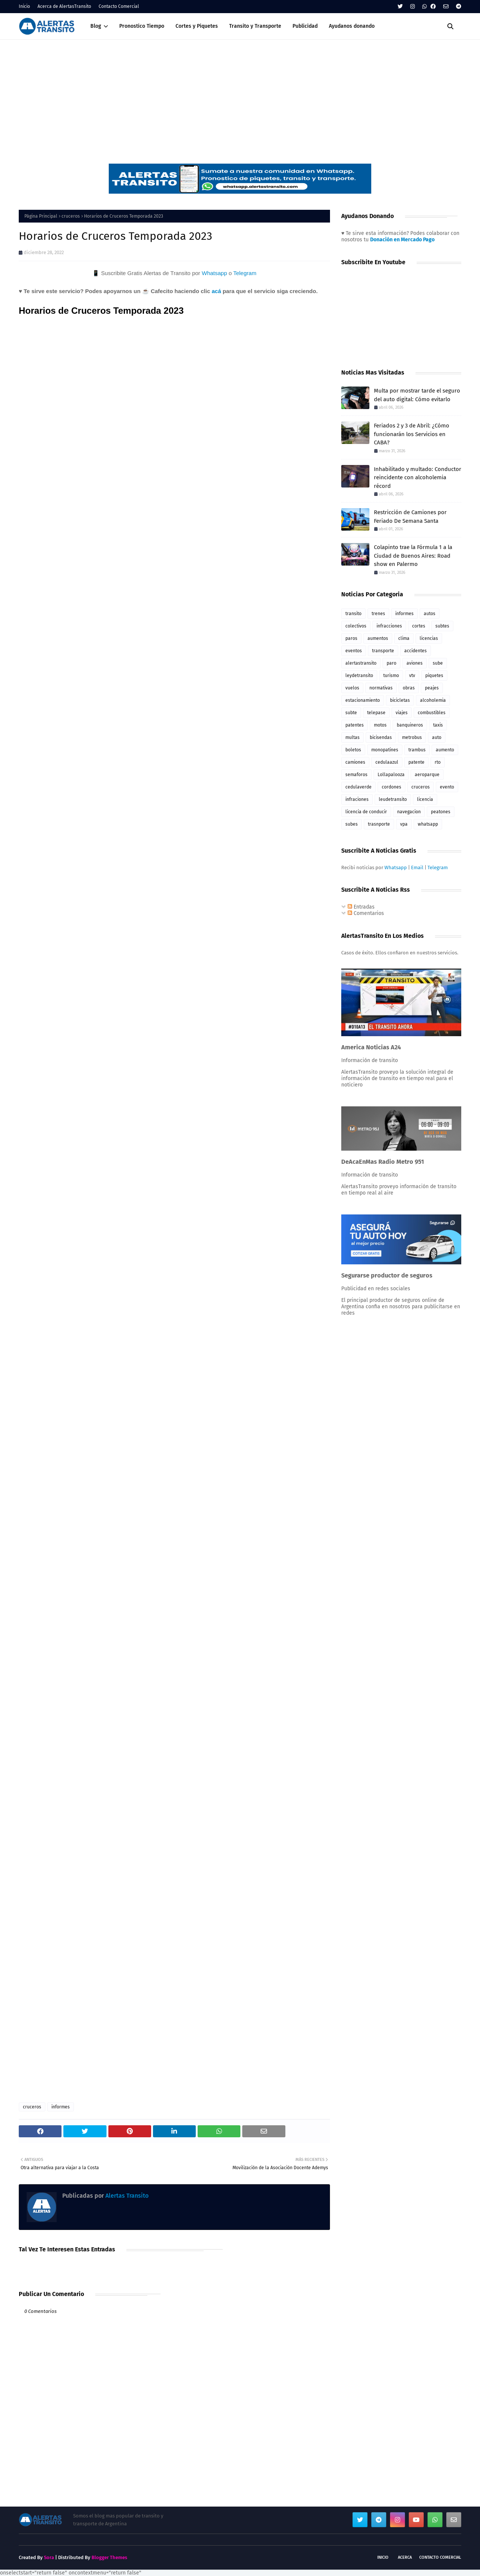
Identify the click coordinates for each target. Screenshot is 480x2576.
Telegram (244, 273)
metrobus (412, 737)
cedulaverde (358, 787)
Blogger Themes (109, 2557)
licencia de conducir (366, 811)
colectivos (355, 626)
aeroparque (427, 774)
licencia (425, 799)
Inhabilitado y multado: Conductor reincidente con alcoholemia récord (417, 477)
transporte (383, 650)
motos (380, 725)
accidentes (415, 650)
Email (417, 867)
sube (438, 663)
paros (351, 638)
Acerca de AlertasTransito (64, 6)
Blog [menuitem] (95, 26)
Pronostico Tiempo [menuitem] (141, 26)
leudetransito (393, 799)
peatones (440, 811)
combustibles (432, 712)
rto (438, 762)
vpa (404, 824)
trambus (417, 749)
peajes (432, 688)
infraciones (357, 799)
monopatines (384, 749)
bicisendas (381, 737)
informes (60, 2107)
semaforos (356, 774)
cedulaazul (386, 762)
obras (409, 688)
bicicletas (400, 700)
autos (429, 613)
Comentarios (366, 913)
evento (447, 787)
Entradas (361, 907)
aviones (414, 663)
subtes (442, 626)
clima (404, 638)
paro (391, 663)
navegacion (409, 811)
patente (416, 762)
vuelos (352, 688)
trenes (378, 613)
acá (216, 291)
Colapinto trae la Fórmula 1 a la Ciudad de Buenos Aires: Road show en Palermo (413, 555)
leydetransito (359, 675)
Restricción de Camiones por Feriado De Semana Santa (410, 516)
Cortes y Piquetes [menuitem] (197, 26)
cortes (418, 626)
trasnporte (379, 824)
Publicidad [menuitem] (305, 26)
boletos (353, 749)
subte (351, 712)
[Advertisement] (240, 96)
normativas (381, 688)
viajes (402, 712)
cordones (391, 787)
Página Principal (40, 216)
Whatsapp (214, 273)
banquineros (410, 725)
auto (436, 737)
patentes (354, 725)
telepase (376, 712)
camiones (355, 762)
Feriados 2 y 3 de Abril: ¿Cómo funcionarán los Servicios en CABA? (411, 434)
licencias (429, 638)
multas (352, 737)
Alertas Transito (126, 2195)
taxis (438, 725)
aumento (445, 749)
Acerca (405, 2557)
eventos (353, 650)
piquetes (434, 675)
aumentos (378, 638)
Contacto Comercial (119, 6)
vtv (412, 675)
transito (353, 613)
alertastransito (360, 663)
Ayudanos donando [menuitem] (352, 26)
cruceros (71, 216)
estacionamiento (362, 700)
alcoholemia (433, 700)
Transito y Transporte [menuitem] (255, 26)
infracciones (389, 626)
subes (351, 824)
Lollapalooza (391, 774)
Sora (49, 2557)
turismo (391, 675)
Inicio (24, 6)
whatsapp (428, 824)
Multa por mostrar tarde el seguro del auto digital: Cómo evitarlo (417, 395)
